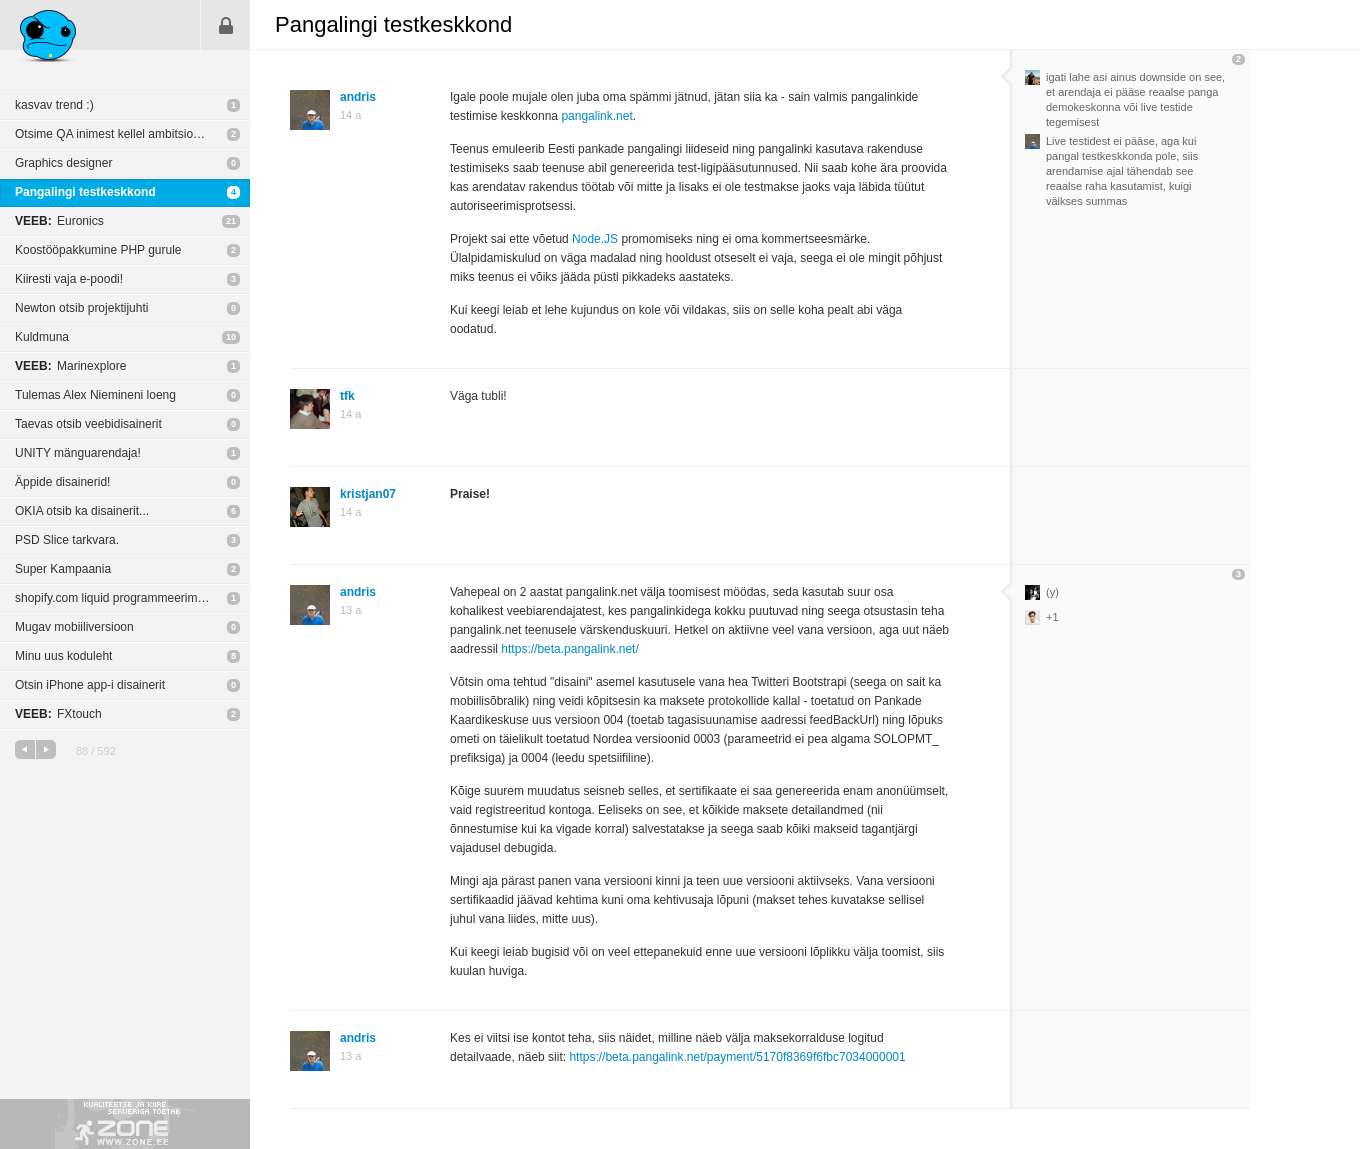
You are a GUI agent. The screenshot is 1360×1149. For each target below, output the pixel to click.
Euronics (59, 221)
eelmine (25, 749)
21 (231, 221)
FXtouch (58, 714)
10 (231, 337)
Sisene (226, 25)
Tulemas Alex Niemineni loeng (95, 395)
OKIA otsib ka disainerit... (82, 511)
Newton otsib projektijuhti (81, 308)
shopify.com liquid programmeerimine (114, 598)
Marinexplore (70, 366)
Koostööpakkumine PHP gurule (98, 250)
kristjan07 (368, 494)
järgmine (46, 749)
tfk (347, 396)
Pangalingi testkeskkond (85, 192)
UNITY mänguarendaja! (78, 453)
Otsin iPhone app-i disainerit (90, 685)
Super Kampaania (63, 569)
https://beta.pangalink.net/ (569, 649)
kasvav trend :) (54, 105)
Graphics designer (63, 163)
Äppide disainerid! (62, 482)
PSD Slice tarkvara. (67, 540)
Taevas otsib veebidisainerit (88, 424)
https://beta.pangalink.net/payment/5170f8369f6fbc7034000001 (737, 1057)
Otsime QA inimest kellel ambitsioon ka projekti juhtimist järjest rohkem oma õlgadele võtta (132, 134)
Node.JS (595, 239)
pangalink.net (596, 116)
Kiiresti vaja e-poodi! (69, 279)
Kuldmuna (42, 337)
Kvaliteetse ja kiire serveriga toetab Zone (125, 1124)
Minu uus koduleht (63, 656)
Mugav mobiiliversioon (74, 627)
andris (358, 97)
